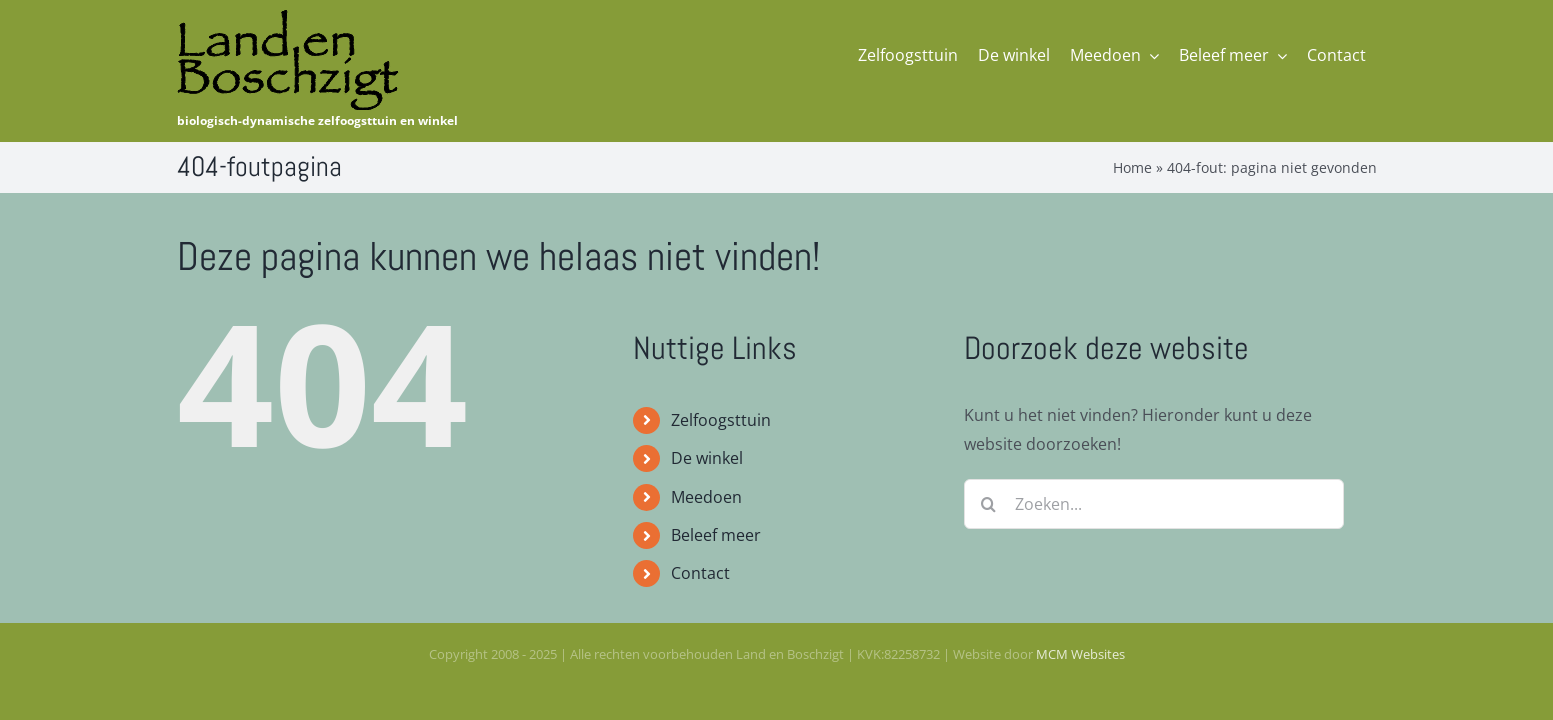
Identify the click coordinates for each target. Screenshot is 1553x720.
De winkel (707, 458)
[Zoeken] (989, 504)
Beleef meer (716, 535)
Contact (700, 573)
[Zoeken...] (1154, 504)
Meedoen (706, 497)
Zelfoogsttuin (721, 420)
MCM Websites (1080, 654)
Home (1132, 167)
